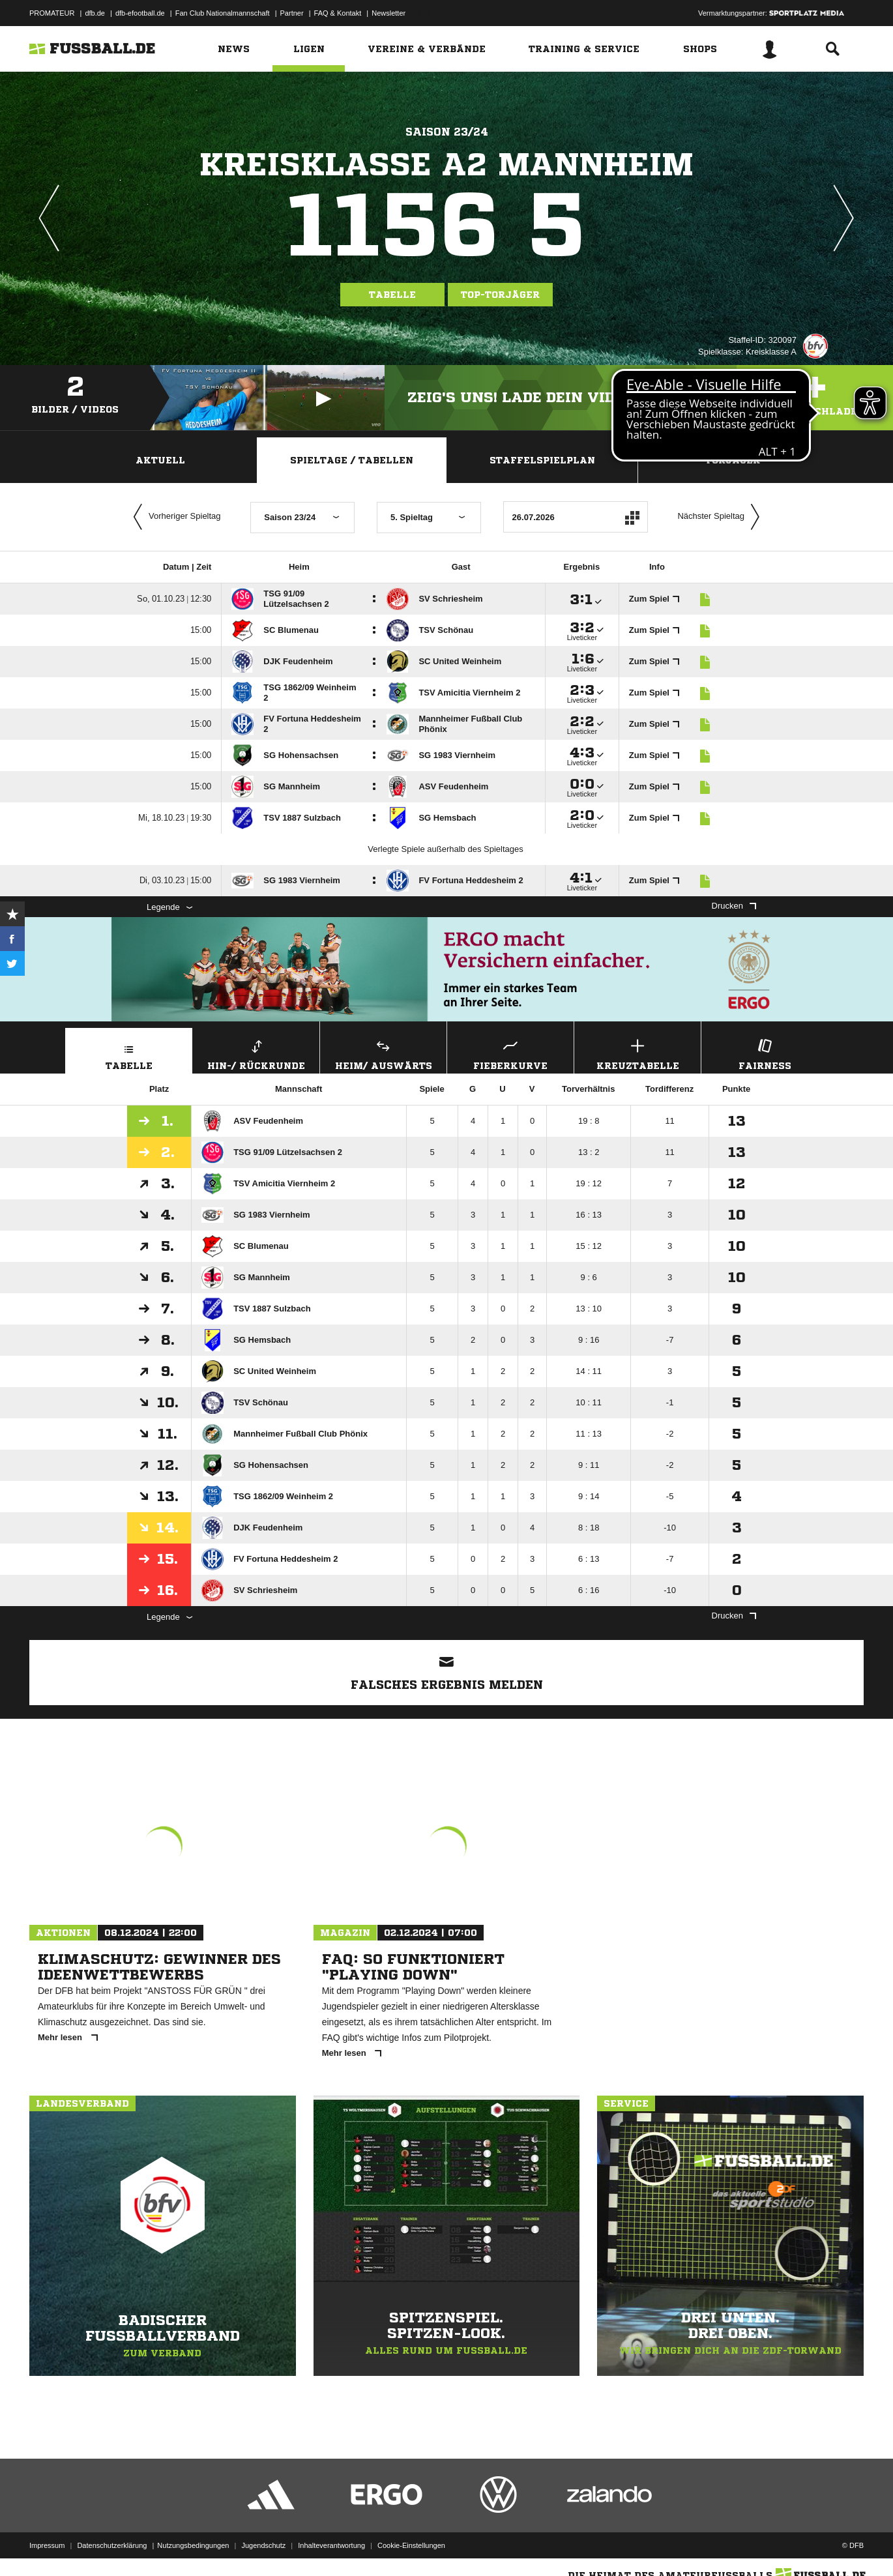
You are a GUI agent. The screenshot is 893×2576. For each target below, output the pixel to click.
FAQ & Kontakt (338, 13)
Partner (292, 13)
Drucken (734, 906)
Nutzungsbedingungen (193, 2545)
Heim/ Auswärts (383, 1053)
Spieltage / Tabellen (351, 460)
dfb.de (95, 13)
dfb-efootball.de (140, 13)
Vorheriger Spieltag (174, 517)
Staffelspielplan (542, 460)
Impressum (47, 2545)
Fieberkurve (510, 1053)
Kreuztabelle (637, 1053)
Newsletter (388, 13)
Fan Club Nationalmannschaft (222, 13)
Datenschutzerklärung (112, 2545)
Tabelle (392, 294)
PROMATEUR (51, 13)
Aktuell (160, 460)
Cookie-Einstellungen (411, 2545)
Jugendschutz (263, 2545)
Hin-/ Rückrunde (256, 1053)
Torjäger (732, 460)
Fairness (764, 1053)
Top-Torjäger (500, 294)
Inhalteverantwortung (331, 2545)
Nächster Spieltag (721, 517)
